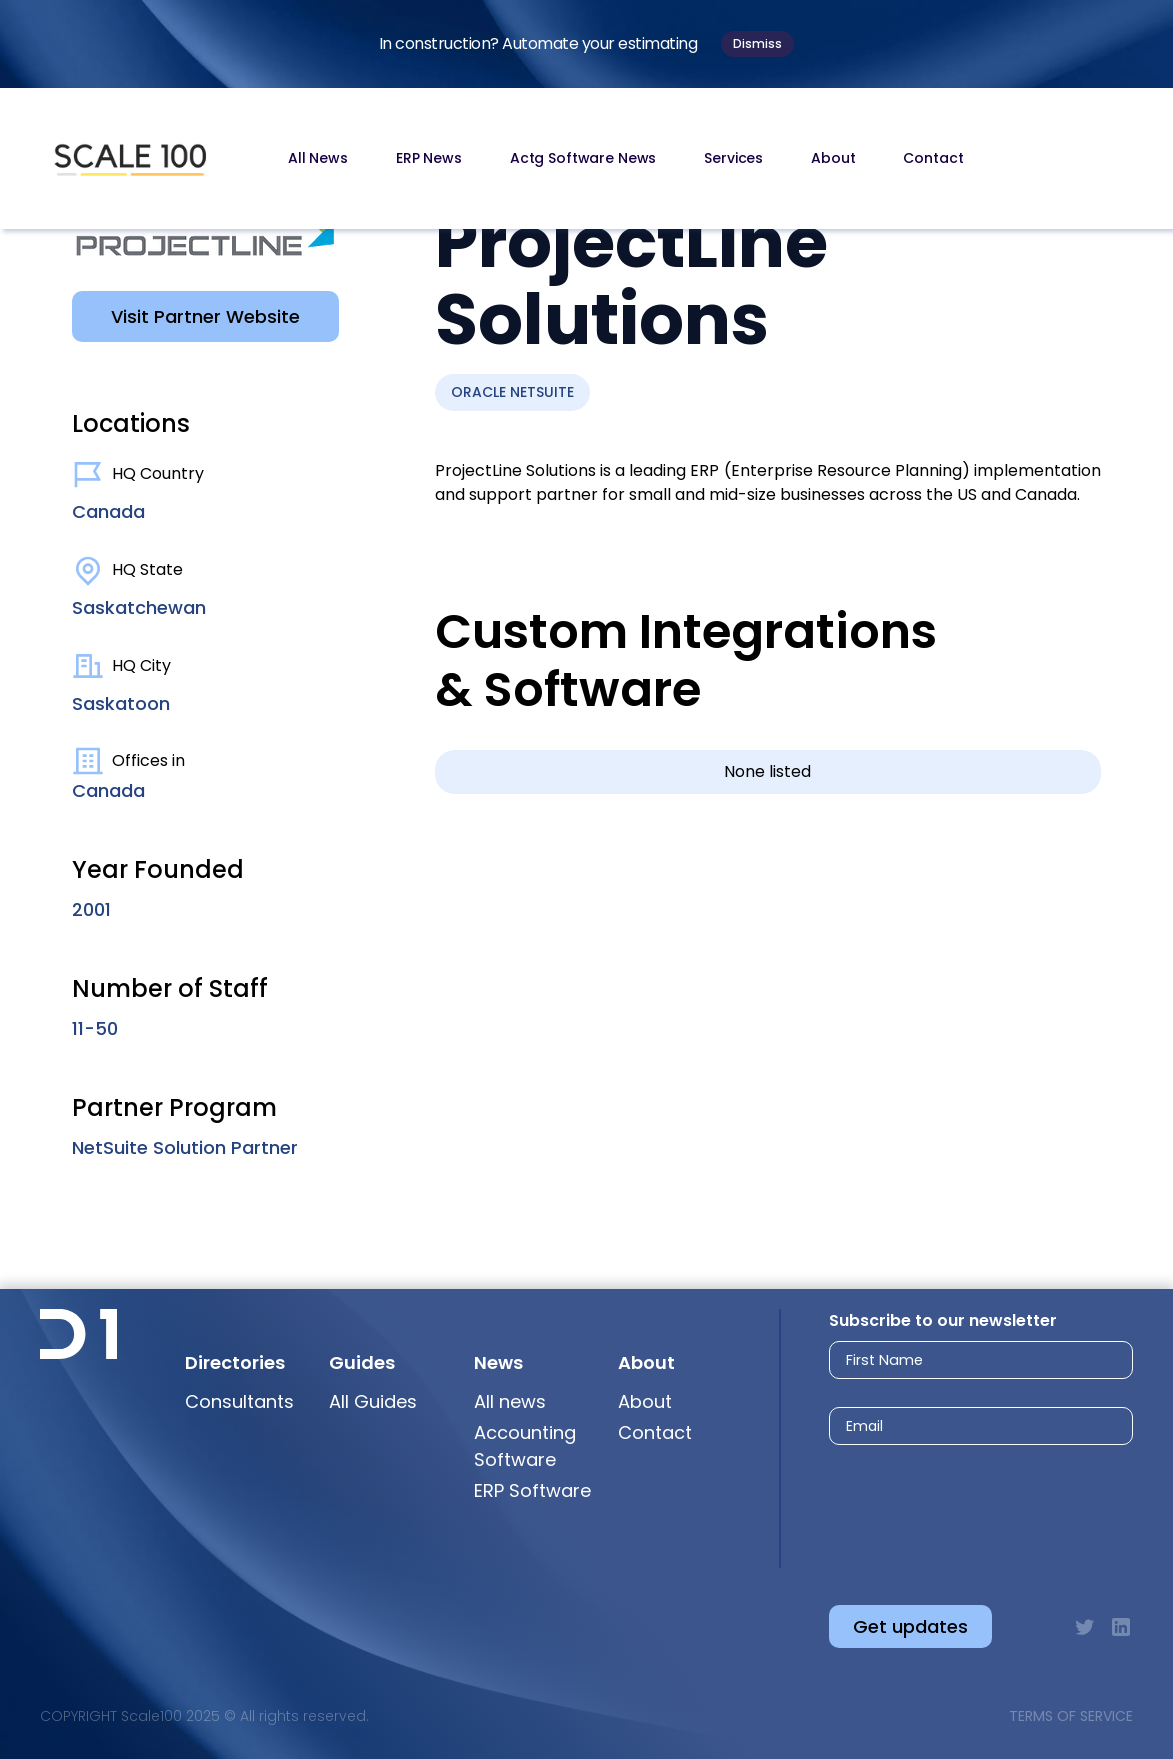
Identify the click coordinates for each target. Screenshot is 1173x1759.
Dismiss (757, 43)
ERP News (429, 158)
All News (318, 158)
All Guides (373, 1401)
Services (733, 158)
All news (510, 1401)
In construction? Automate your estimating (538, 43)
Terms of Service (1071, 1716)
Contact (933, 158)
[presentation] (962, 1508)
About (833, 158)
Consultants (239, 1401)
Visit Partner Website (205, 316)
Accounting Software (525, 1446)
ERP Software (532, 1490)
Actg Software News (583, 158)
